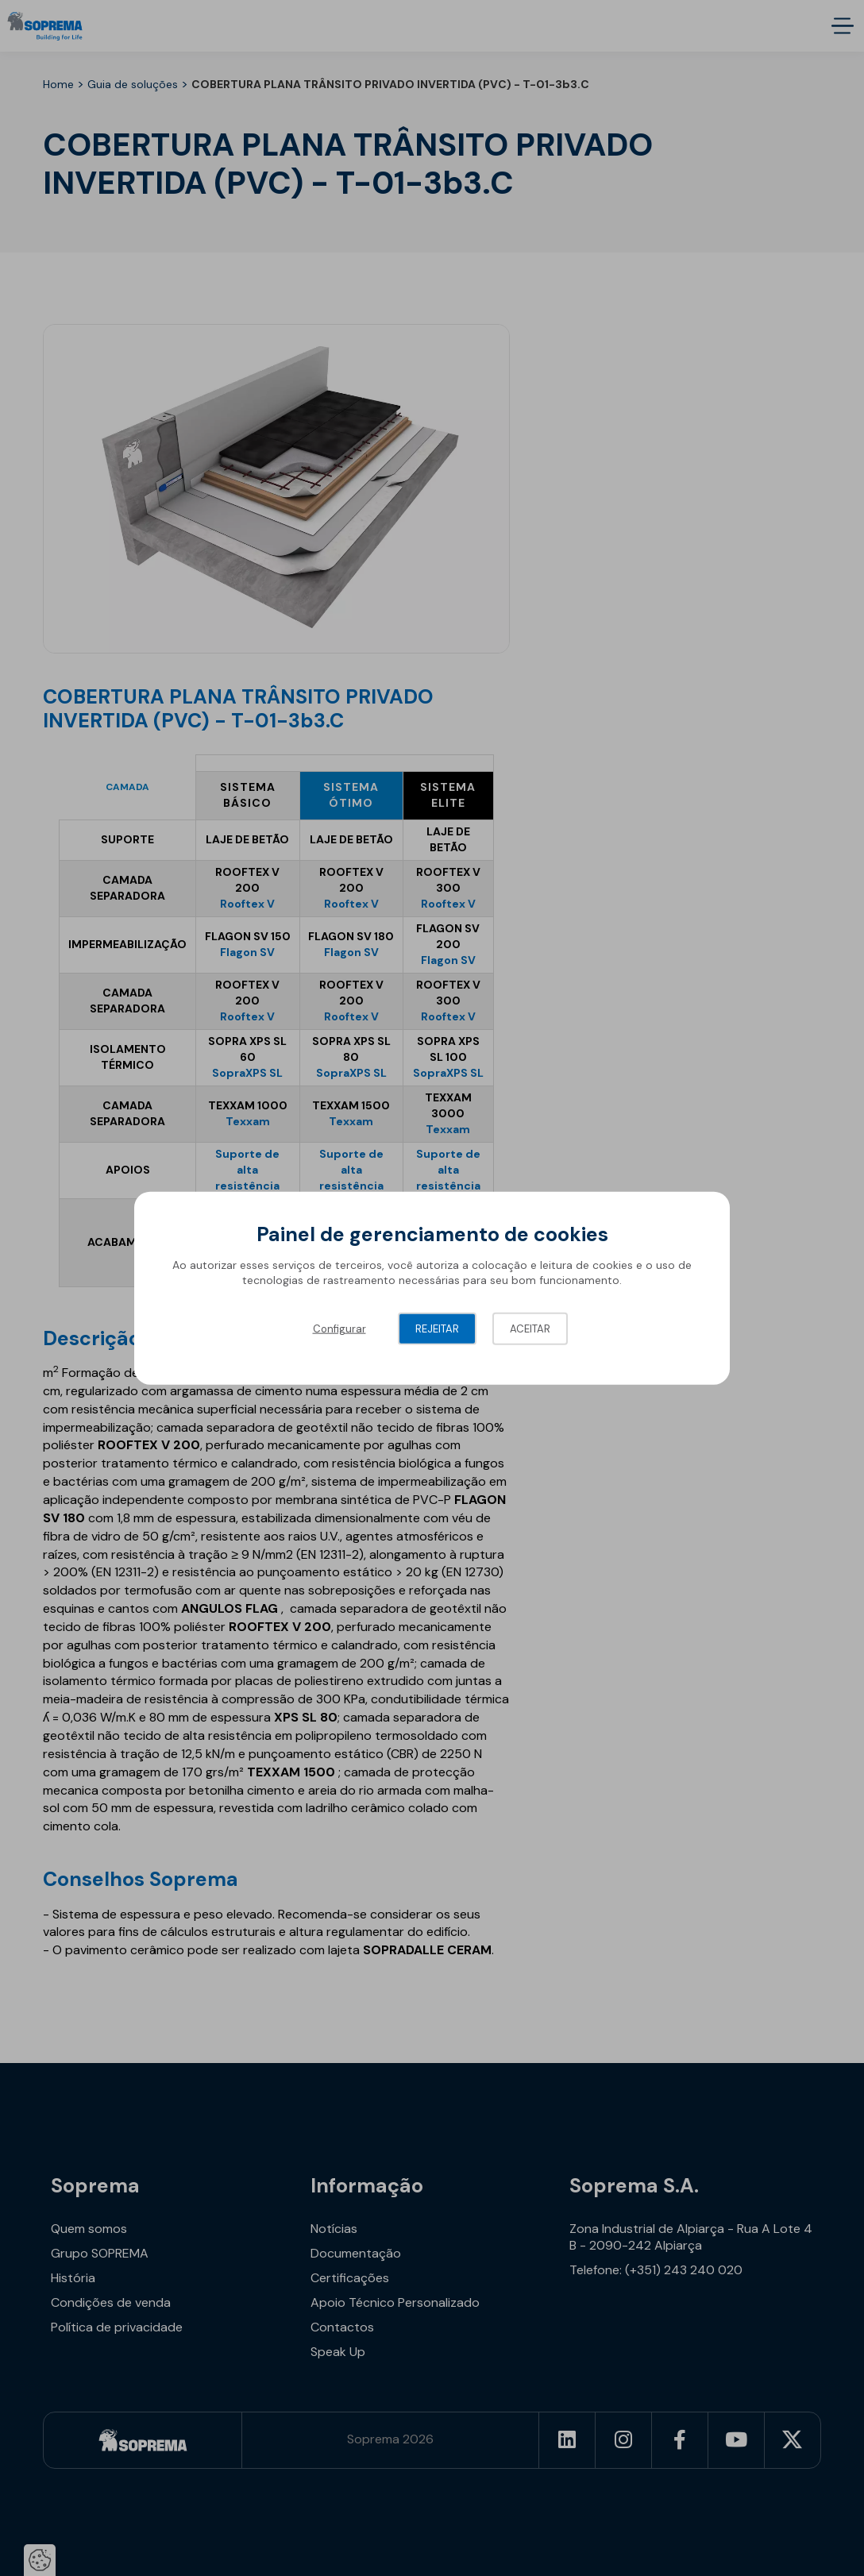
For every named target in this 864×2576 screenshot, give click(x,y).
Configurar (339, 1328)
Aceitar (530, 1328)
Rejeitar (437, 1328)
